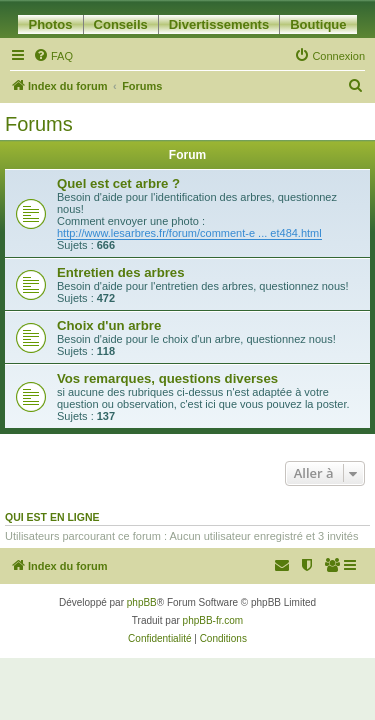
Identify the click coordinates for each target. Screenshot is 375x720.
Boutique (318, 24)
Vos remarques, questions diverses (167, 378)
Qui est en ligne (52, 517)
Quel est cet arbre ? (118, 183)
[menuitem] (53, 56)
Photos (50, 24)
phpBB (142, 602)
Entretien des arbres (121, 272)
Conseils (121, 24)
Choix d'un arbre (109, 325)
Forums (39, 124)
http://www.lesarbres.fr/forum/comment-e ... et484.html (189, 233)
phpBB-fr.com (213, 620)
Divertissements (219, 24)
